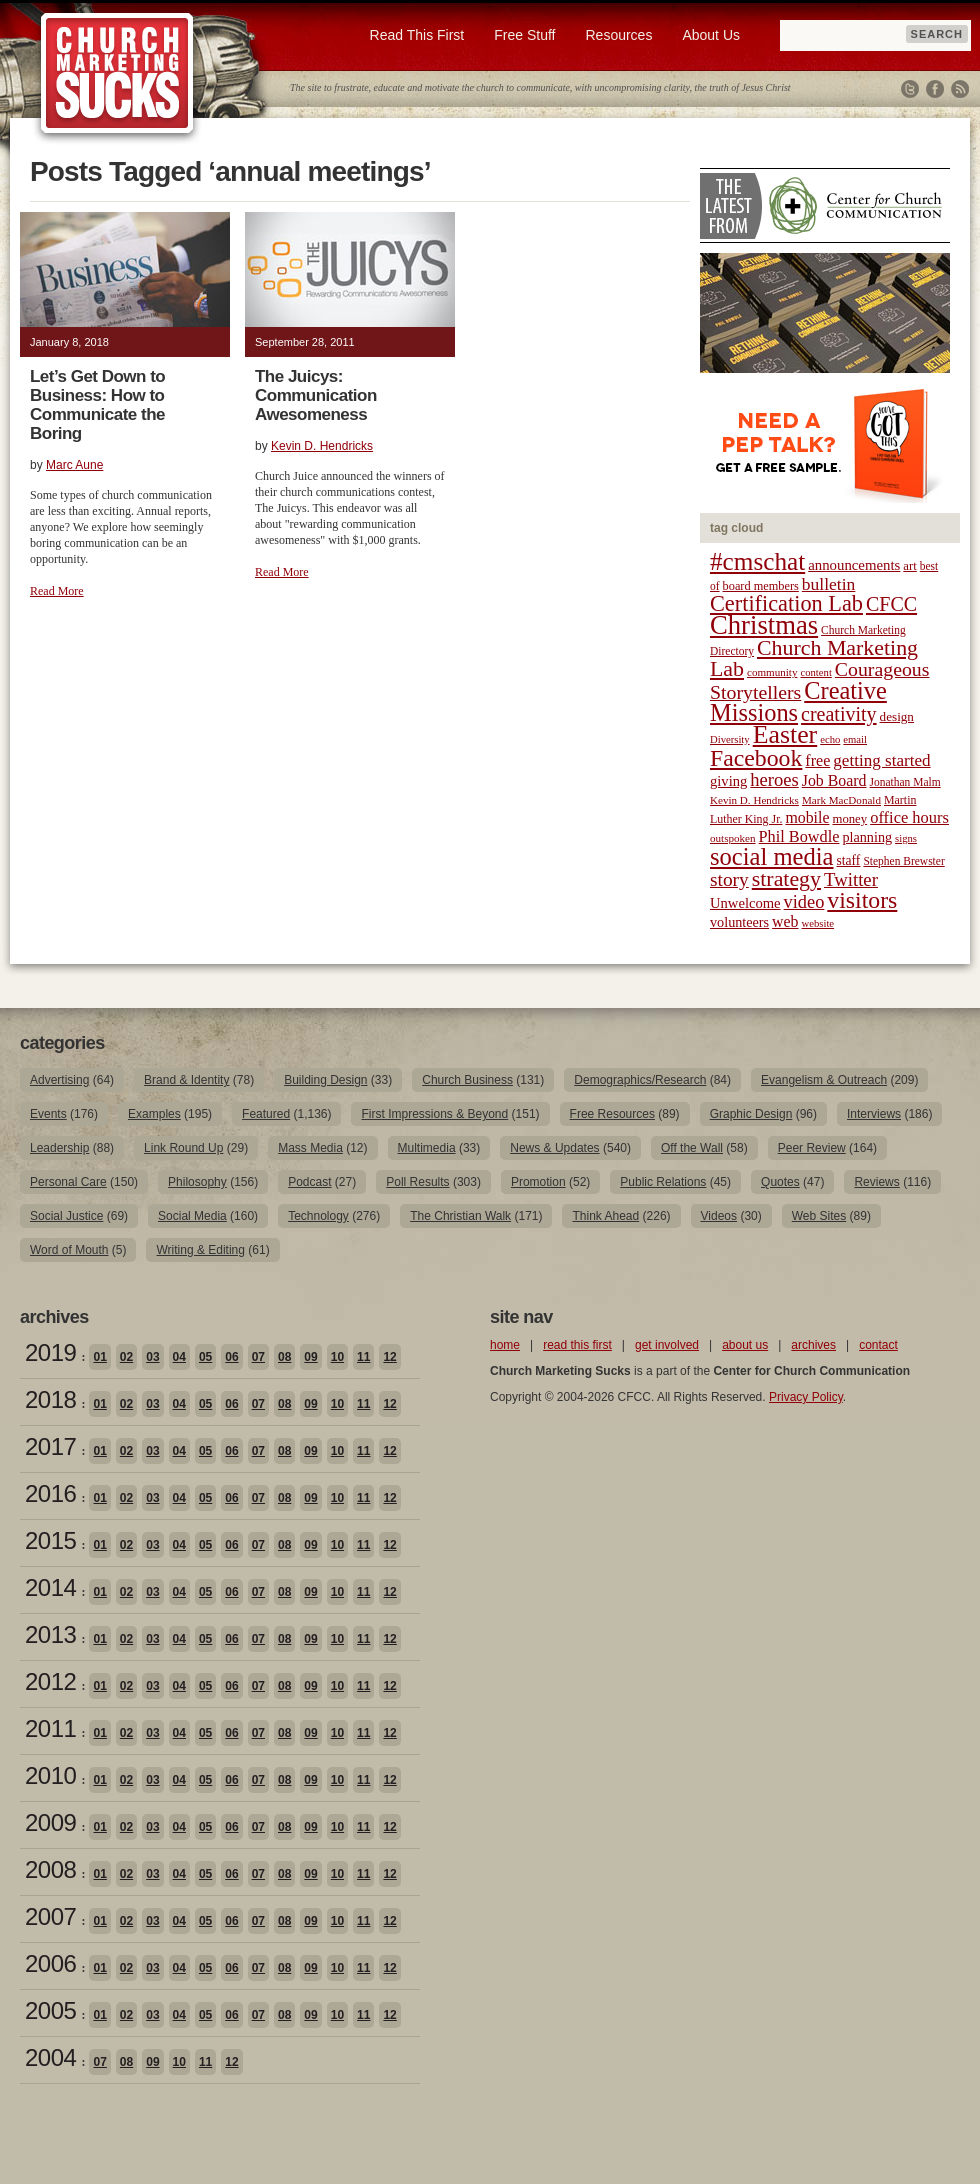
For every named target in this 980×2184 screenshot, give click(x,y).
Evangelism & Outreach (824, 1080)
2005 (50, 2010)
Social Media (192, 1216)
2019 (50, 1352)
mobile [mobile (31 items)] (807, 817)
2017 (50, 1446)
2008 (50, 1869)
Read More (57, 591)
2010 (50, 1775)
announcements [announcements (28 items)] (854, 565)
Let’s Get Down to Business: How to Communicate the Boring (97, 405)
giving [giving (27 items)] (728, 781)
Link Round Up (183, 1148)
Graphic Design (751, 1114)
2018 (50, 1399)
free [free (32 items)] (817, 760)
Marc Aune (74, 465)
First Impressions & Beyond (434, 1114)
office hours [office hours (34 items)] (909, 817)
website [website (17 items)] (818, 923)
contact (878, 1345)
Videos (719, 1216)
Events (48, 1114)
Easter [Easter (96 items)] (785, 734)
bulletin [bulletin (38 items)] (829, 584)
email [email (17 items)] (855, 739)
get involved (667, 1345)
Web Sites (819, 1216)
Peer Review (812, 1148)
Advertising (59, 1080)
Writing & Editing (200, 1250)
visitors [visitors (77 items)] (862, 900)
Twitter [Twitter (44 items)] (851, 879)
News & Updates (554, 1148)
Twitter (910, 89)
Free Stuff (524, 35)
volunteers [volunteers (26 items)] (739, 922)
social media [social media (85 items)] (772, 856)
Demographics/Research (640, 1080)
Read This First (417, 35)
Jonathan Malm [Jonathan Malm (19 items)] (905, 782)
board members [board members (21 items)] (761, 586)
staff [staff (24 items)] (849, 860)
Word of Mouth (69, 1250)
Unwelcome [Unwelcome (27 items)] (745, 903)
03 (152, 1357)
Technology (318, 1216)
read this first (577, 1345)
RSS (960, 89)
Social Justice (66, 1216)
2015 (50, 1540)
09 (310, 1357)
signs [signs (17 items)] (906, 838)
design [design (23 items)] (897, 716)
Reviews (876, 1182)
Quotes (780, 1182)
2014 (50, 1587)
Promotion (538, 1182)
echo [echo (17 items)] (830, 739)
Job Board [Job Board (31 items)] (834, 780)
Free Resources (612, 1114)
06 (231, 1357)
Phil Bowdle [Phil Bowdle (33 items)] (799, 837)
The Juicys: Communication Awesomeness (316, 395)
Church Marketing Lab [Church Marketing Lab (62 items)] (814, 658)
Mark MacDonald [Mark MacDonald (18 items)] (841, 800)
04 (179, 1357)
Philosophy (197, 1182)
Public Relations (663, 1182)
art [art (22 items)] (909, 566)
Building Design (325, 1080)
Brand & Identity (186, 1080)
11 (363, 1357)
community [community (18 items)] (772, 672)
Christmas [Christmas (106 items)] (764, 625)
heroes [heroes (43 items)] (774, 779)
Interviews (874, 1114)
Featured (266, 1114)
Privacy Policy (806, 1397)
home (505, 1345)
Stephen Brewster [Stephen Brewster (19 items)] (903, 861)
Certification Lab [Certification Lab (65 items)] (786, 603)
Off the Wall (692, 1148)
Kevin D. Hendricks (322, 446)
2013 (50, 1634)
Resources (618, 35)
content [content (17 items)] (815, 672)
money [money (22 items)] (849, 819)
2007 (50, 1916)
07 (258, 1357)
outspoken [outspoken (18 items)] (733, 838)
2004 (50, 2057)
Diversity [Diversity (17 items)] (730, 739)
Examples (154, 1114)
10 (337, 1357)
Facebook (935, 89)
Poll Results (417, 1182)
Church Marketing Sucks (117, 74)
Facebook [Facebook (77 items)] (756, 758)
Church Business (467, 1080)
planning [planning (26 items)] (867, 837)
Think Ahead (605, 1216)
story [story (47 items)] (729, 879)
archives (813, 1345)
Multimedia (427, 1148)
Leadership (59, 1148)
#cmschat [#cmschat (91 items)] (757, 561)
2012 (50, 1681)
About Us (711, 35)
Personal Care (68, 1182)
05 (205, 1357)
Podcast (309, 1182)
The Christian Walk (460, 1216)
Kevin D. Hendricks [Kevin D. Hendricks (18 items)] (754, 800)
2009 (50, 1822)
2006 (50, 1963)
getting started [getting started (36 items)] (881, 760)
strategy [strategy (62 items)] (786, 879)
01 (99, 1357)
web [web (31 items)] (785, 921)
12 (389, 1357)
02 (126, 1357)
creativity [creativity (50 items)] (839, 714)
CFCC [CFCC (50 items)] (891, 604)
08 (284, 1357)
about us (745, 1345)
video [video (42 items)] (804, 902)
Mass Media (310, 1148)
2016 (50, 1493)
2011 (50, 1728)
